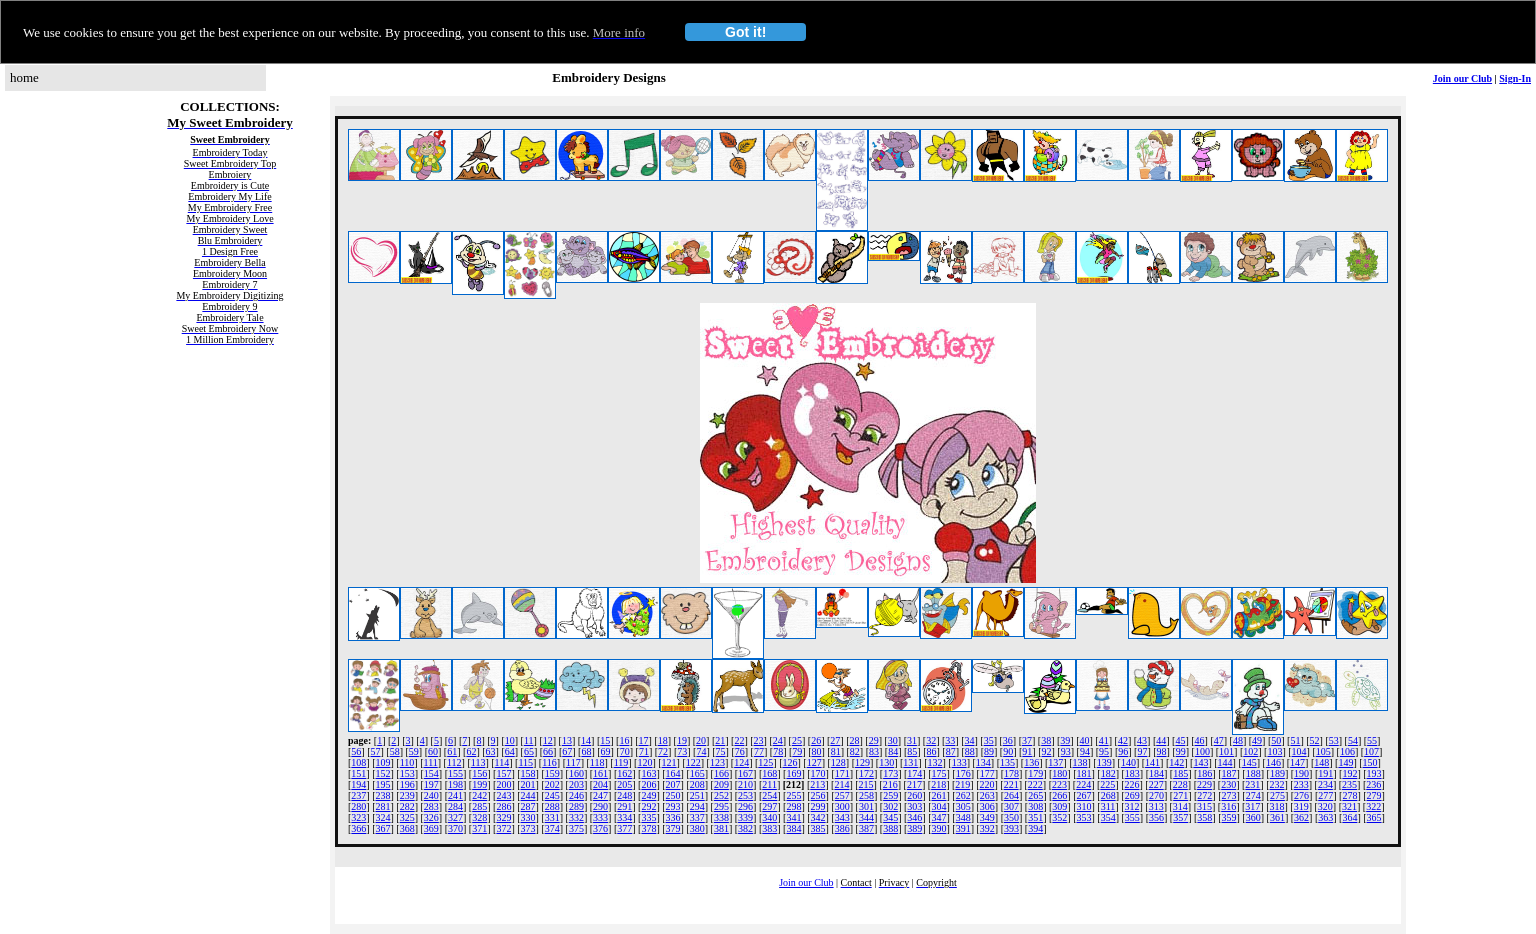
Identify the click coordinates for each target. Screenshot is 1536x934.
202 (552, 784)
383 (769, 828)
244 (528, 795)
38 (1046, 740)
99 (1181, 751)
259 (890, 795)
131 (910, 762)
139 (1104, 762)
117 (573, 762)
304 (938, 806)
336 (673, 817)
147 (1297, 762)
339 (745, 817)
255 (793, 795)
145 (1249, 762)
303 (914, 806)
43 (1142, 740)
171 (842, 773)
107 (1371, 751)
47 (1219, 740)
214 (841, 784)
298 (793, 806)
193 (1374, 773)
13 (567, 740)
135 (1007, 762)
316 (1228, 806)
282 (407, 806)
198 (455, 784)
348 (963, 817)
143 (1200, 762)
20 (701, 740)
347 (938, 817)
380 (697, 828)
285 (479, 806)
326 (431, 817)
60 (433, 751)
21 (720, 740)
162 (624, 773)
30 (893, 740)
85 (912, 751)
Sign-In (1515, 78)
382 (745, 828)
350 (1011, 817)
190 (1301, 773)
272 (1204, 795)
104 (1299, 751)
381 (721, 828)
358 (1204, 817)
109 (383, 762)
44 (1161, 740)
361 (1277, 817)
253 (745, 795)
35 (989, 740)
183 (1132, 773)
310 (1084, 806)
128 (838, 762)
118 (597, 762)
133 (959, 762)
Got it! (745, 32)
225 (1107, 784)
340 (769, 817)
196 (407, 784)
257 (842, 795)
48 (1238, 740)
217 (914, 784)
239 (407, 795)
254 (769, 795)
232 (1277, 784)
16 (624, 740)
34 (970, 740)
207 (673, 784)
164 (673, 773)
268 (1108, 795)
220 (986, 784)
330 (528, 817)
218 (938, 784)
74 (701, 751)
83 (874, 751)
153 (407, 773)
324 (383, 817)
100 (1202, 751)
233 (1301, 784)
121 (669, 762)
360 (1253, 817)
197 (431, 784)
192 (1349, 773)
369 (431, 828)
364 (1349, 817)
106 (1347, 751)
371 (479, 828)
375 (576, 828)
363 (1325, 817)
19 (682, 740)
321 (1349, 806)
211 (769, 784)
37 (1027, 740)
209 (721, 784)
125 (765, 762)
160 (576, 773)
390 (938, 828)
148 (1321, 762)
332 (576, 817)
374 (552, 828)
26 (816, 740)
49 (1257, 740)
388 (890, 828)
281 (383, 806)
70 (625, 751)
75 (721, 751)
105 (1323, 751)
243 (503, 795)
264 (1011, 795)
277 (1325, 795)
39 (1065, 740)
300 (842, 806)
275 (1277, 795)
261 (938, 795)
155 (455, 773)
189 (1277, 773)
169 (793, 773)
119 (621, 762)
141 (1152, 762)
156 (479, 773)
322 (1373, 806)
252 (721, 795)
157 (503, 773)
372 (503, 828)
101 (1226, 751)
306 (987, 806)
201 (528, 784)
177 (987, 773)
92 (1047, 751)
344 (866, 817)
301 (866, 806)
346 (914, 817)
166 (721, 773)
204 (600, 784)
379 (673, 828)
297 (769, 806)
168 (769, 773)
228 (1180, 784)
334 (624, 817)
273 (1229, 795)
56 (356, 751)
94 (1085, 751)
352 (1059, 817)
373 (528, 828)
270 (1156, 795)
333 (600, 817)
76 (740, 751)
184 (1156, 773)
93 (1066, 751)
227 (1156, 784)
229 (1204, 784)
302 (890, 806)
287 (528, 806)
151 (358, 773)
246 (576, 795)
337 (697, 817)
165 (697, 773)
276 (1301, 795)
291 (624, 806)
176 (963, 773)
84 (893, 751)
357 (1180, 817)
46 (1200, 740)
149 (1345, 762)
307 (1011, 806)
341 (793, 817)
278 (1349, 795)
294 (697, 806)
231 (1252, 784)
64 (510, 751)
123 (717, 762)
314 (1180, 806)
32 (931, 740)
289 (576, 806)
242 (479, 795)
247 (600, 795)
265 (1035, 795)
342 (818, 817)
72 (663, 751)
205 (624, 784)
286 (503, 806)
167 (745, 773)
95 (1104, 751)
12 (548, 740)
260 (914, 795)
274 (1253, 795)
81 (836, 751)
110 (407, 762)
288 (552, 806)
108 (358, 762)
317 (1252, 806)
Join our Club (1462, 78)
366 (358, 828)
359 (1229, 817)
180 (1059, 773)
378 (648, 828)
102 (1250, 751)
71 (644, 751)
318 (1277, 806)
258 (866, 795)
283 (431, 806)
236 (1373, 784)
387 (866, 828)
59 (414, 751)
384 (793, 828)
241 (455, 795)
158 (528, 773)
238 (383, 795)
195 (383, 784)
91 (1027, 751)
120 (644, 762)
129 (862, 762)
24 (778, 740)
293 (673, 806)
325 (407, 817)
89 (989, 751)
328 (479, 817)
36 (1008, 740)
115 (525, 762)
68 (586, 751)
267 (1084, 795)
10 (510, 740)
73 (682, 751)
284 (455, 806)
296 (745, 806)
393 (1011, 828)
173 (890, 773)
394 (1035, 828)
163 (648, 773)
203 (576, 784)
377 (624, 828)
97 (1142, 751)
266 (1059, 795)
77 (759, 751)
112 (454, 762)
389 (914, 828)
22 (739, 740)
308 (1035, 806)
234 (1325, 784)
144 (1225, 762)
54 (1353, 740)
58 (395, 751)
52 (1315, 740)
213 (817, 784)
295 (721, 806)
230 (1228, 784)
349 (987, 817)
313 (1156, 806)
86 (932, 751)
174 (914, 773)
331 (552, 817)
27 (835, 740)
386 (842, 828)
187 (1229, 773)
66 (548, 751)
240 (431, 795)
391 (963, 828)
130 (886, 762)
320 (1325, 806)
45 (1180, 740)
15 (605, 740)
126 (789, 762)
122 (693, 762)
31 (912, 740)
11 (529, 740)
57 (376, 751)
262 (963, 795)
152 (383, 773)
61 (452, 751)
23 (759, 740)
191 (1325, 773)
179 (1035, 773)
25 (797, 740)
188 (1253, 773)
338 (721, 817)
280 (358, 806)
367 (383, 828)
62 (471, 751)
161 (600, 773)
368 (407, 828)
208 (697, 784)
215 (866, 784)
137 (1055, 762)
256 (818, 795)
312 (1131, 806)
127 (814, 762)
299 (818, 806)
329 (503, 817)
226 (1132, 784)
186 (1204, 773)
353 (1084, 817)
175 (938, 773)
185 (1180, 773)
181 (1084, 773)
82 (855, 751)
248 (624, 795)
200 (503, 784)
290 (600, 806)
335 (648, 817)
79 (797, 751)
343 (842, 817)
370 (455, 828)
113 (478, 762)
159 (552, 773)
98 (1162, 751)
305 (963, 806)
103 (1274, 751)
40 (1085, 740)
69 (606, 751)
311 (1108, 806)
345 (890, 817)
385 (818, 828)
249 (648, 795)
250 (673, 795)
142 (1176, 762)
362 (1301, 817)
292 (648, 806)
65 (529, 751)
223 (1059, 784)
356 (1156, 817)
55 (1372, 740)
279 (1374, 795)
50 (1276, 740)
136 (1031, 762)
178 (1011, 773)
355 (1132, 817)
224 (1083, 784)
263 (987, 795)
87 (951, 751)
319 (1301, 806)
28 (854, 740)
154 (431, 773)
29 (874, 740)
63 (491, 751)
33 (950, 740)
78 (778, 751)
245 (552, 795)
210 (745, 784)
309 (1059, 806)
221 (1011, 784)
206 (648, 784)
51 (1295, 740)
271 (1180, 795)
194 (358, 784)
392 (987, 828)
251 (697, 795)
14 (586, 740)
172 (866, 773)
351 (1035, 817)
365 (1374, 817)
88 (970, 751)
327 (455, 817)
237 (358, 795)
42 (1123, 740)
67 (567, 751)
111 (431, 762)
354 (1108, 817)
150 (1370, 762)
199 (479, 784)
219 (962, 784)
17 (644, 740)
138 (1080, 762)
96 (1123, 751)
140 (1128, 762)
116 (549, 762)
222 (1035, 784)
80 (816, 751)
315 (1204, 806)
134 (983, 762)
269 (1132, 795)
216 (890, 784)
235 (1349, 784)
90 (1008, 751)
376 (600, 828)
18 (663, 740)
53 (1334, 740)
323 (358, 817)
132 (935, 762)
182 (1108, 773)
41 (1104, 740)
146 (1273, 762)
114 (502, 762)
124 (741, 762)
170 (818, 773)
